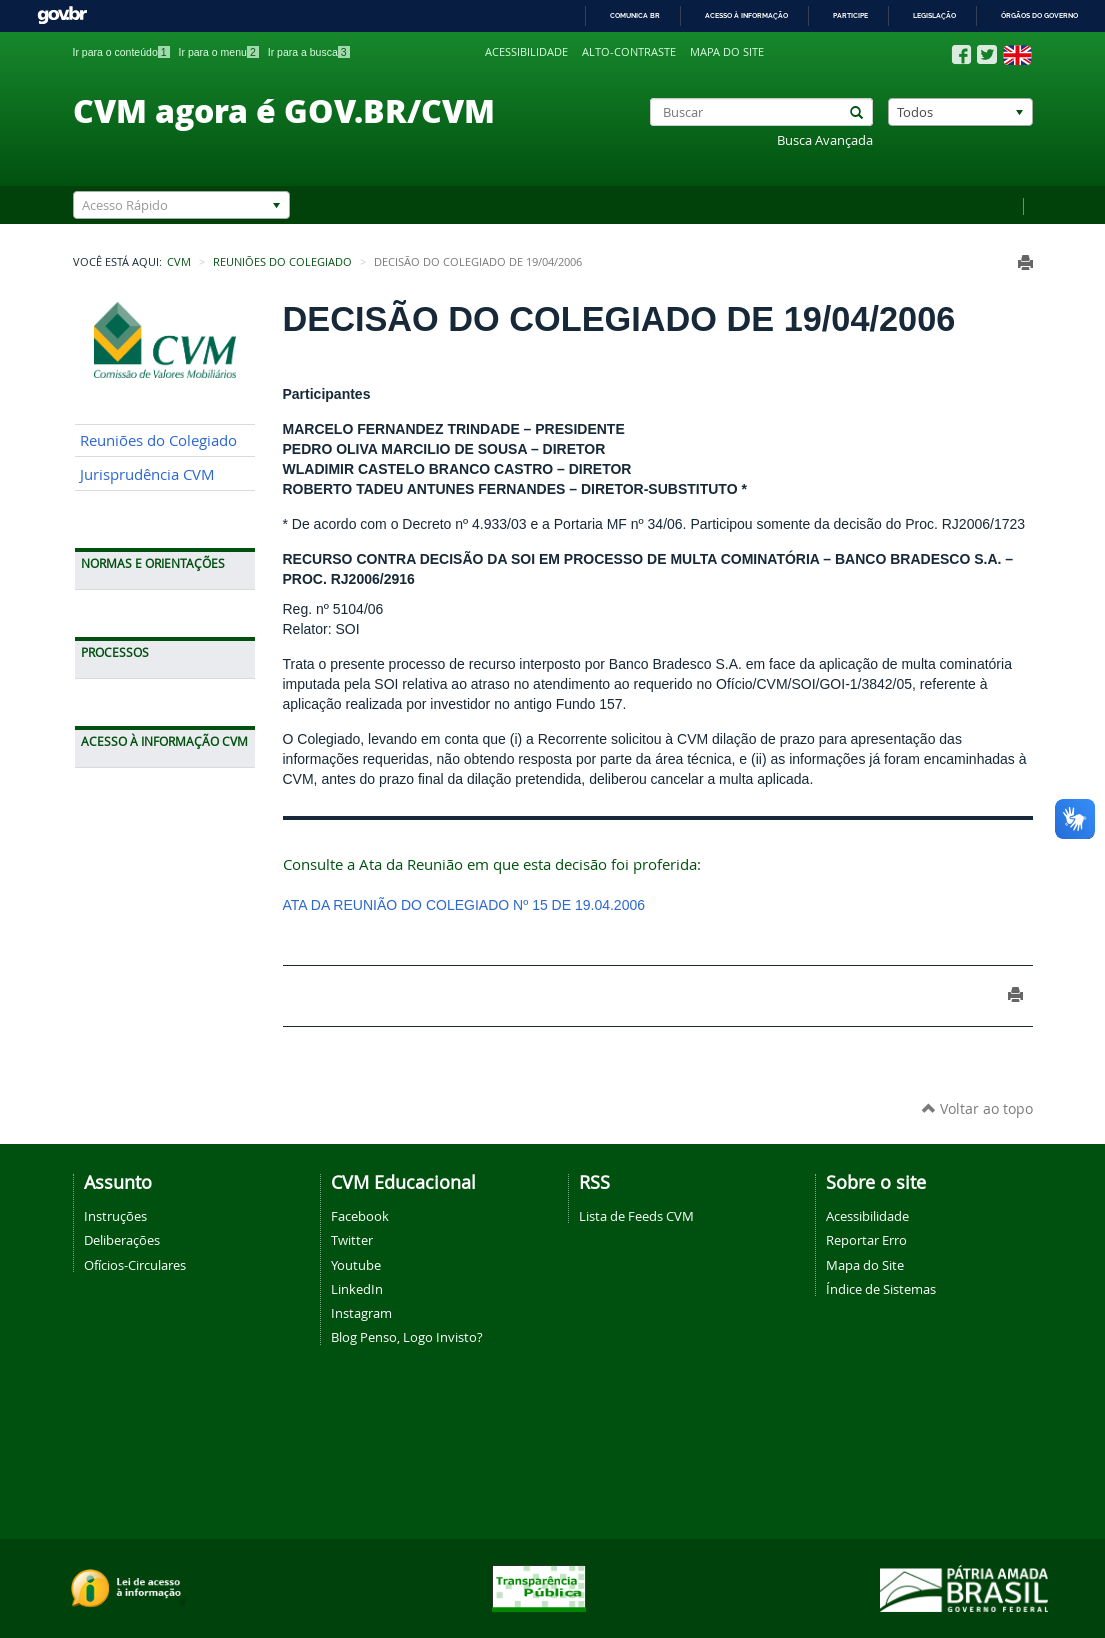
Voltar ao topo (977, 1108)
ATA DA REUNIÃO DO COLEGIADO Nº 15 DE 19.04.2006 (464, 905)
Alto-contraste (629, 52)
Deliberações (122, 1240)
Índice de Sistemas (881, 1289)
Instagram (361, 1313)
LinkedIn (357, 1289)
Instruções (115, 1216)
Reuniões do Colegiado (282, 262)
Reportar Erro (866, 1240)
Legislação (934, 15)
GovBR (62, 15)
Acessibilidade (526, 52)
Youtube (356, 1265)
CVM (179, 262)
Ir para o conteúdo (121, 52)
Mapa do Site (865, 1265)
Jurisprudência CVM (147, 474)
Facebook (360, 1216)
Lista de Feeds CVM (636, 1216)
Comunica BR (635, 15)
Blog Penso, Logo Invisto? (407, 1337)
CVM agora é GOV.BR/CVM (284, 110)
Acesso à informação (746, 15)
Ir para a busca (309, 52)
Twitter (352, 1240)
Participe (850, 15)
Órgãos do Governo (1039, 15)
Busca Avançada (825, 140)
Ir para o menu (219, 52)
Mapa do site (727, 52)
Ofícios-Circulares (135, 1265)
